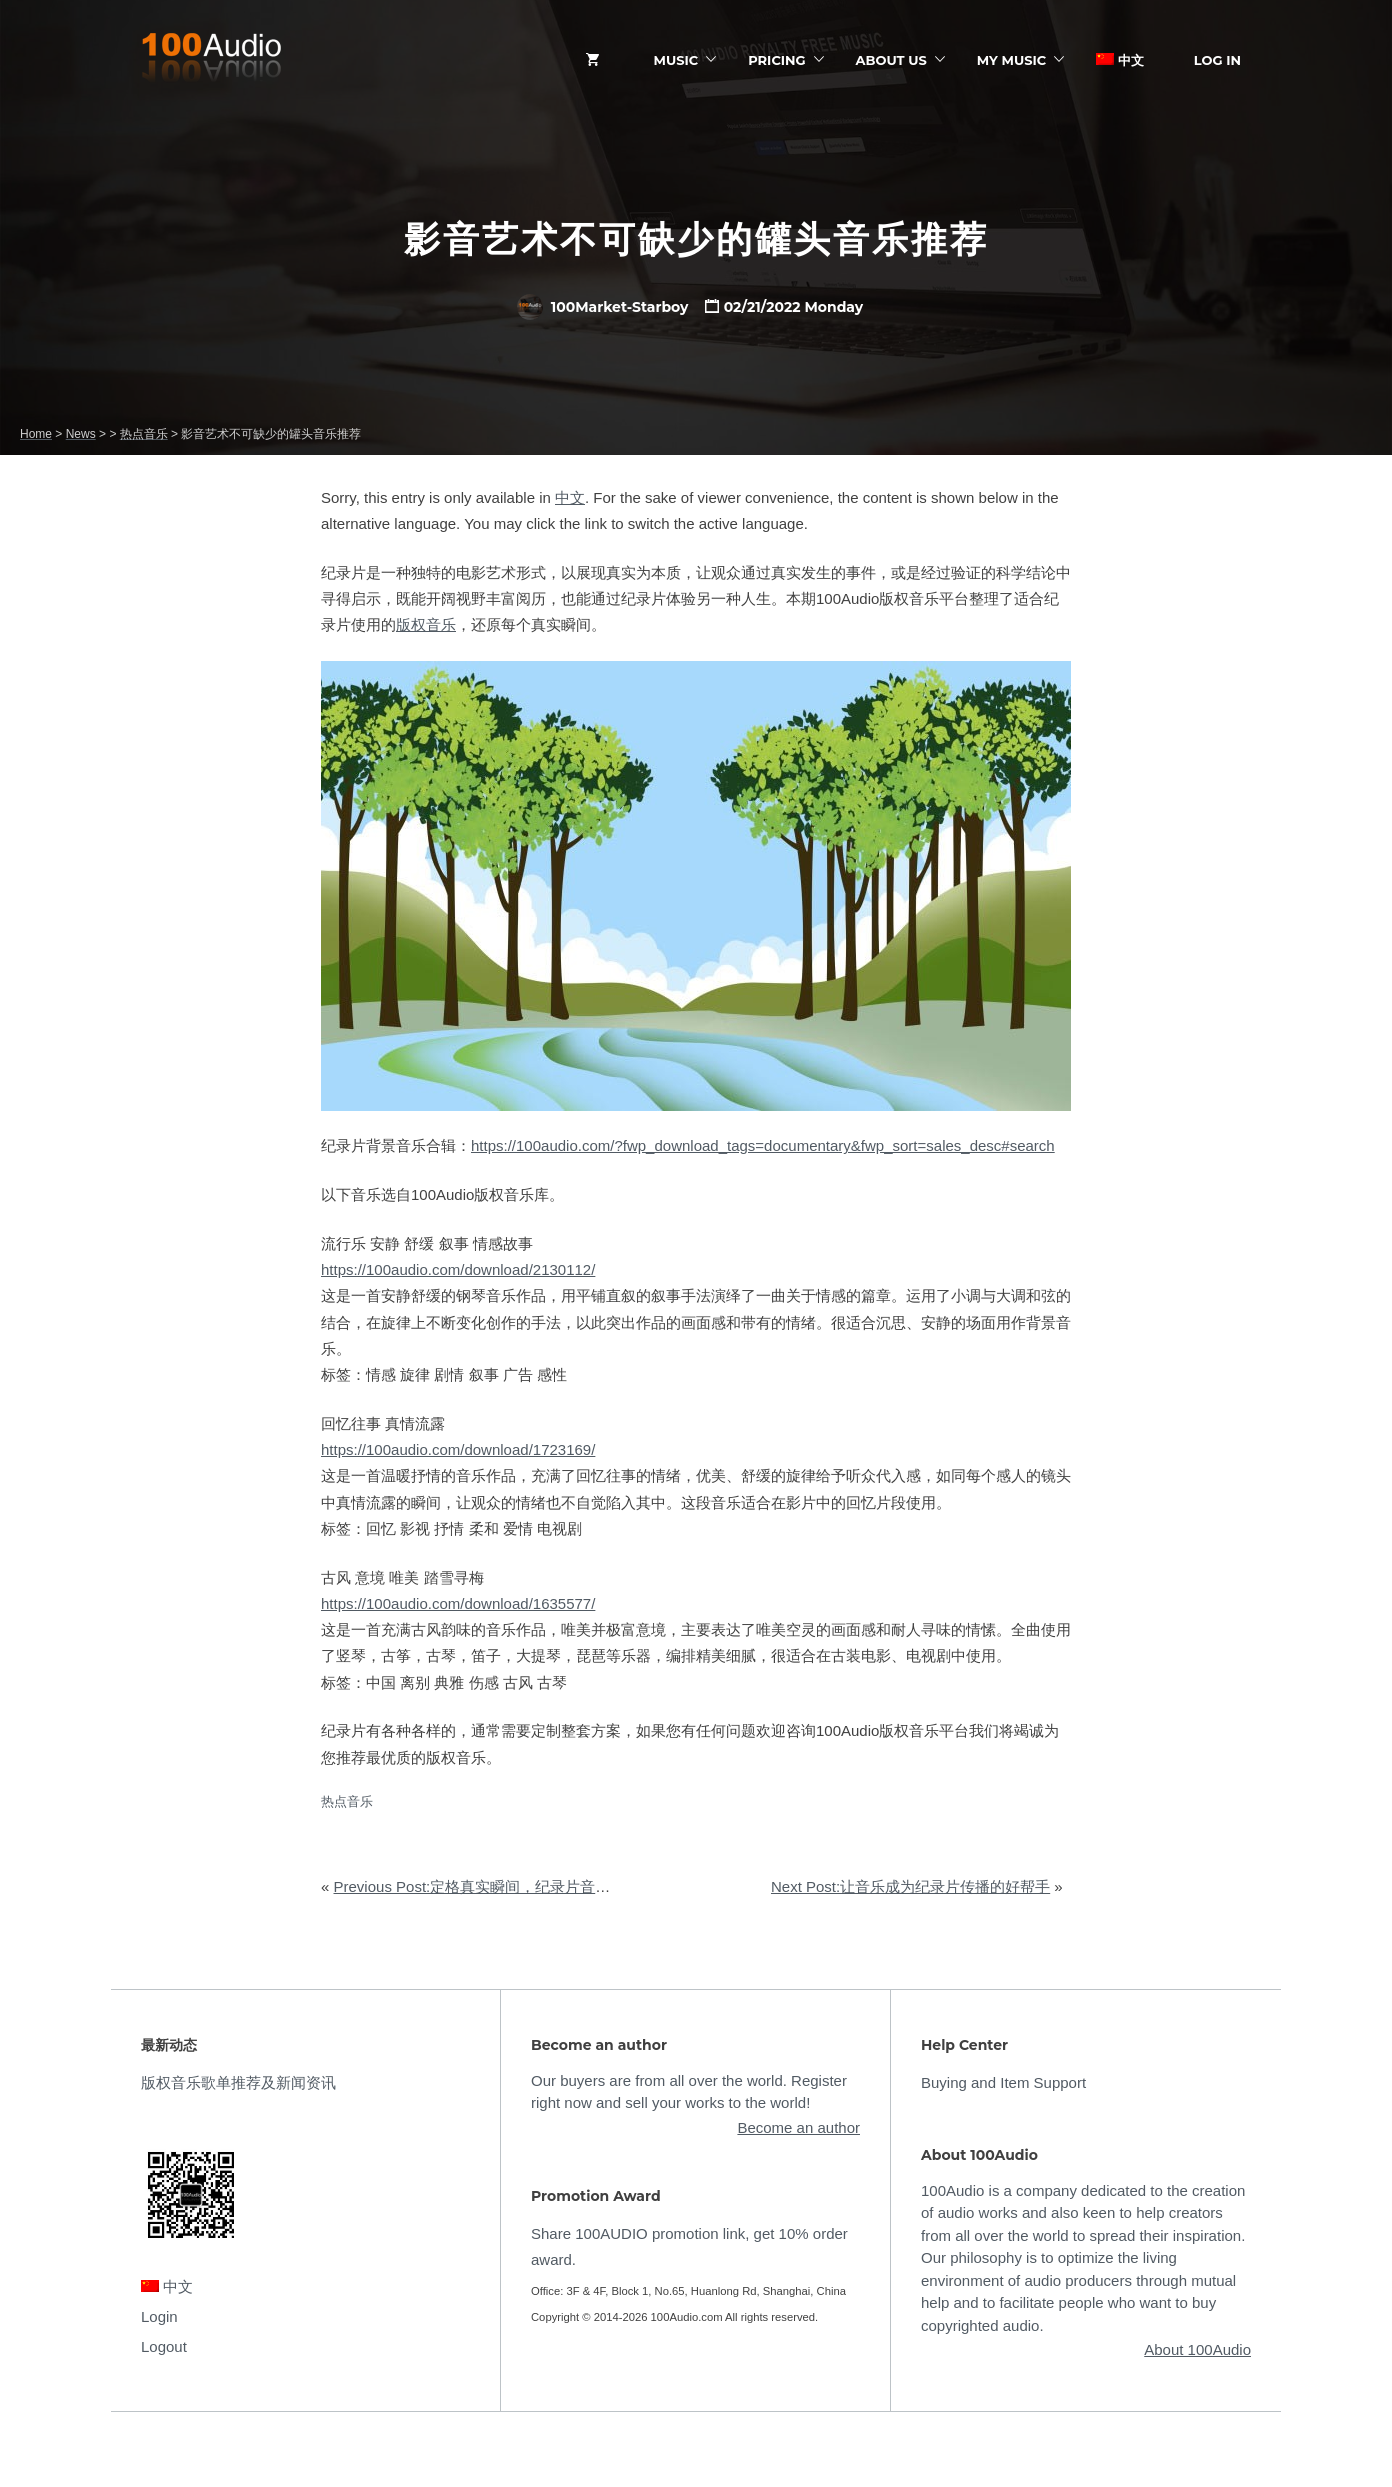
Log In (1217, 60)
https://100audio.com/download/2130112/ (458, 1269)
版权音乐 (426, 624)
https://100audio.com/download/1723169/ (458, 1449)
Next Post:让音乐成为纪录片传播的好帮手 (910, 1886)
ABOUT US (891, 60)
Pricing (776, 60)
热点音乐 (347, 1801)
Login (159, 2316)
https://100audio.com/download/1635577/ (458, 1603)
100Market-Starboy (603, 307)
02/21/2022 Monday (794, 307)
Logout (164, 2346)
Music (676, 60)
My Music (1011, 60)
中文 (1120, 60)
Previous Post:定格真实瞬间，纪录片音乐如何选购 (502, 1886)
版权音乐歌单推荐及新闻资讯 (238, 2082)
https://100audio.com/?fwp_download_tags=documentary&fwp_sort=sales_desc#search (763, 1145)
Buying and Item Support (1003, 2082)
